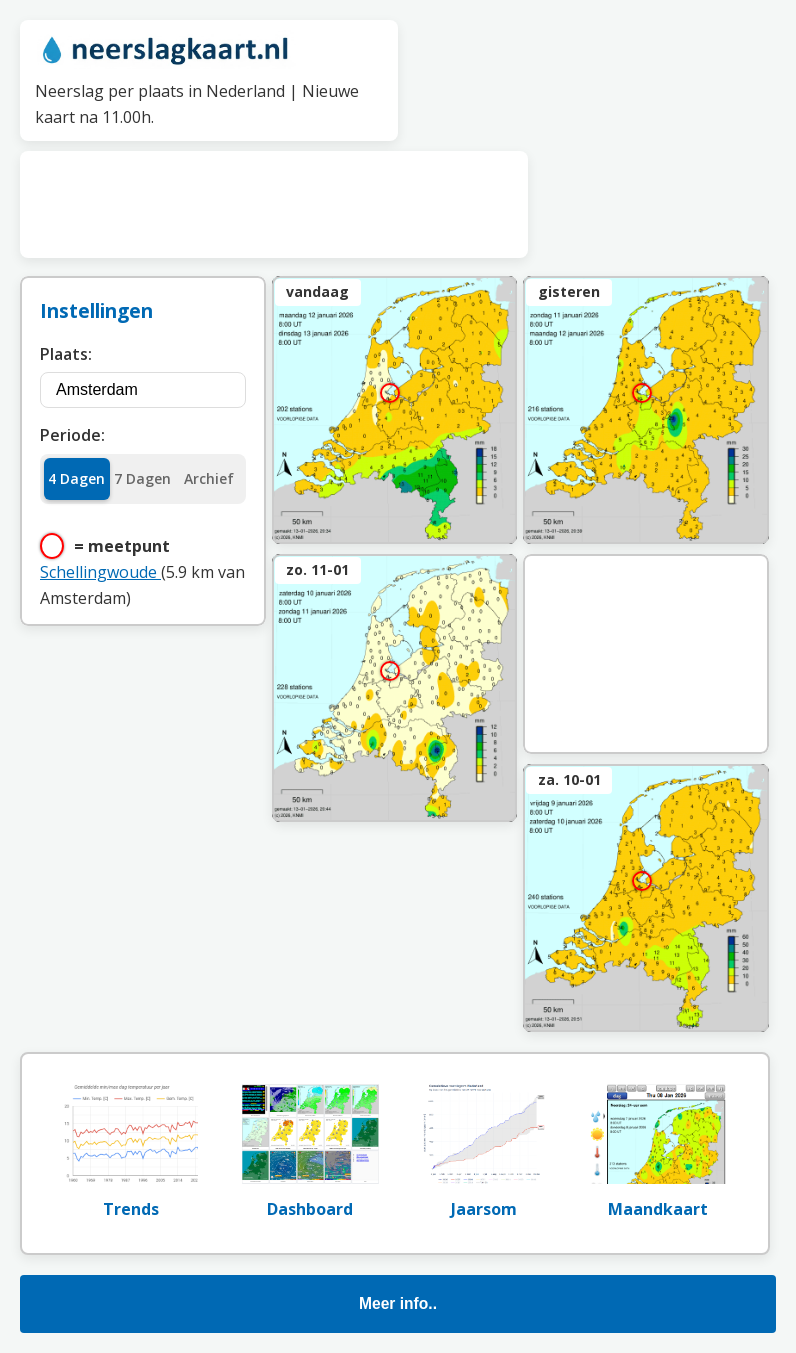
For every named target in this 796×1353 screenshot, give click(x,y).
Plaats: (66, 354)
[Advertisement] (274, 201)
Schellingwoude (100, 572)
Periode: (72, 435)
